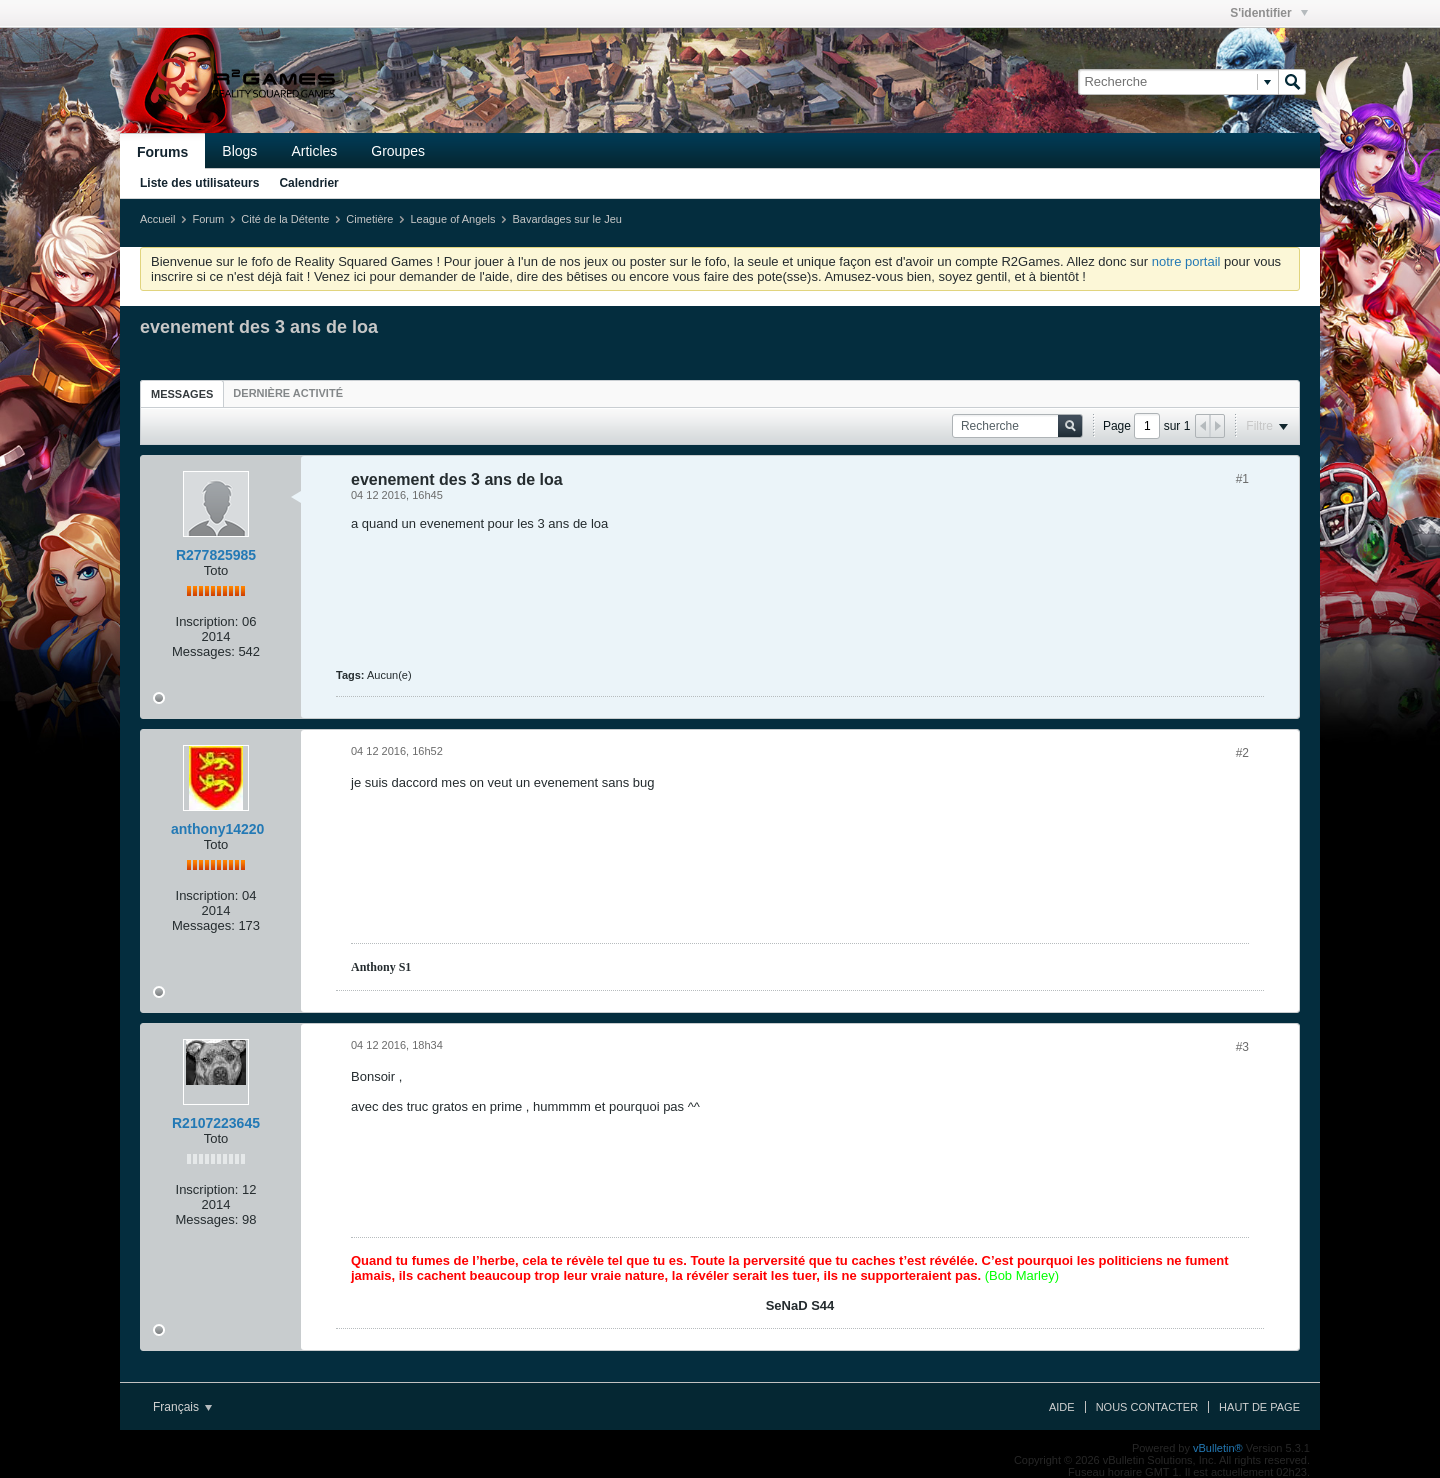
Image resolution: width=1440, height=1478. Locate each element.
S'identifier (1269, 13)
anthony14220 (217, 829)
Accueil (157, 219)
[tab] (182, 393)
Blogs (239, 151)
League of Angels (452, 219)
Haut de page (1259, 1407)
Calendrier (308, 183)
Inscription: (207, 621)
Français (182, 1407)
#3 (1242, 1047)
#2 (1242, 753)
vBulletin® (1218, 1448)
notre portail (1186, 261)
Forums (162, 152)
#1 (1242, 479)
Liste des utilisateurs (199, 183)
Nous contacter (1147, 1407)
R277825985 (216, 555)
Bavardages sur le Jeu (566, 219)
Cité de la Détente (285, 219)
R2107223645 (216, 1123)
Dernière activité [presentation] (288, 393)
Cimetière (369, 219)
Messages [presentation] (182, 394)
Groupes (398, 151)
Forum (208, 219)
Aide (1062, 1407)
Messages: (203, 651)
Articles (314, 151)
